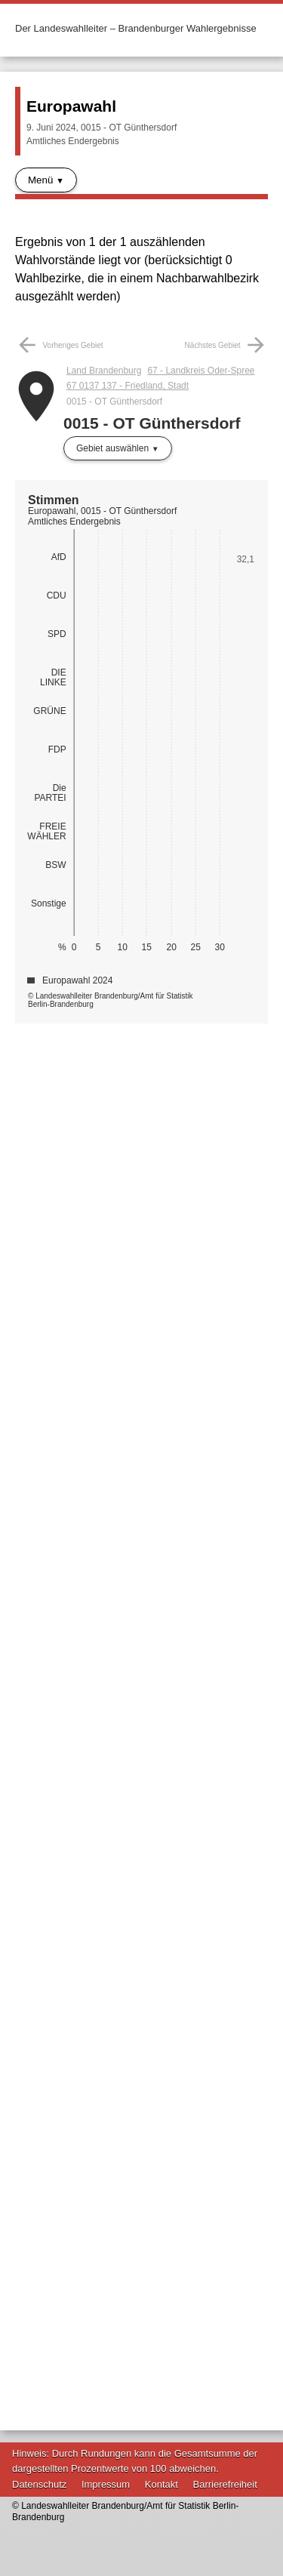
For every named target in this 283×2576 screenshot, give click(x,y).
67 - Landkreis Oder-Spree (200, 370)
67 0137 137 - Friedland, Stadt (127, 385)
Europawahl (71, 106)
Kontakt (161, 2484)
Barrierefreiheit (225, 2484)
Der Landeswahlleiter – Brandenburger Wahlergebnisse (136, 28)
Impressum (106, 2484)
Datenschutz (39, 2484)
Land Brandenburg (103, 370)
